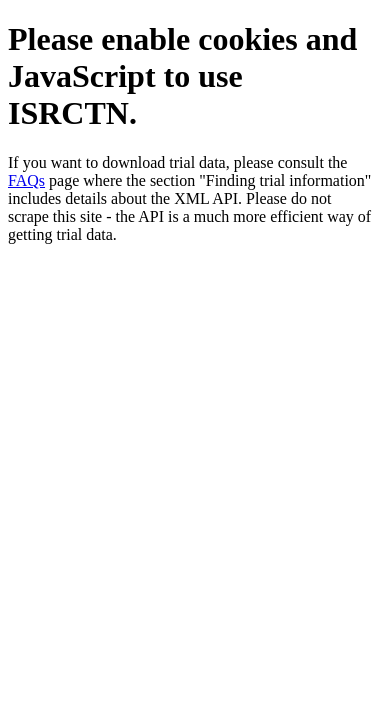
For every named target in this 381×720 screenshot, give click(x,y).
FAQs (26, 180)
